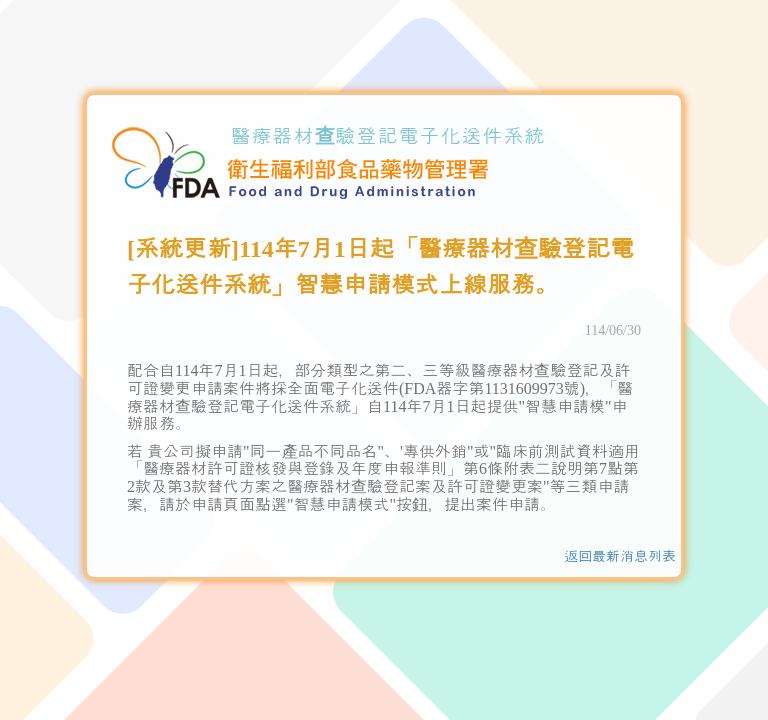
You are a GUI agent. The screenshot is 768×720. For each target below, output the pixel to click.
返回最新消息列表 (620, 556)
